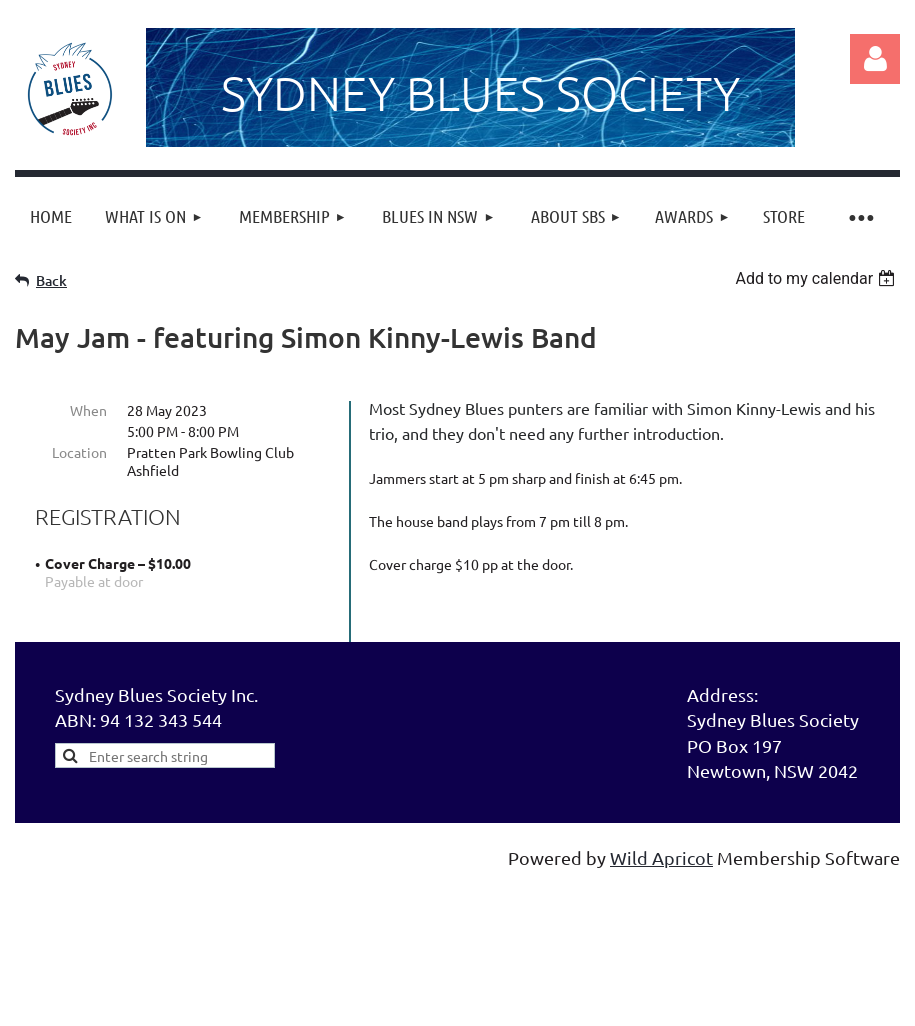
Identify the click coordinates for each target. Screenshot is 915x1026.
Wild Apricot (661, 882)
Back (51, 280)
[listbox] (817, 278)
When (88, 410)
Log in (875, 59)
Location (79, 452)
